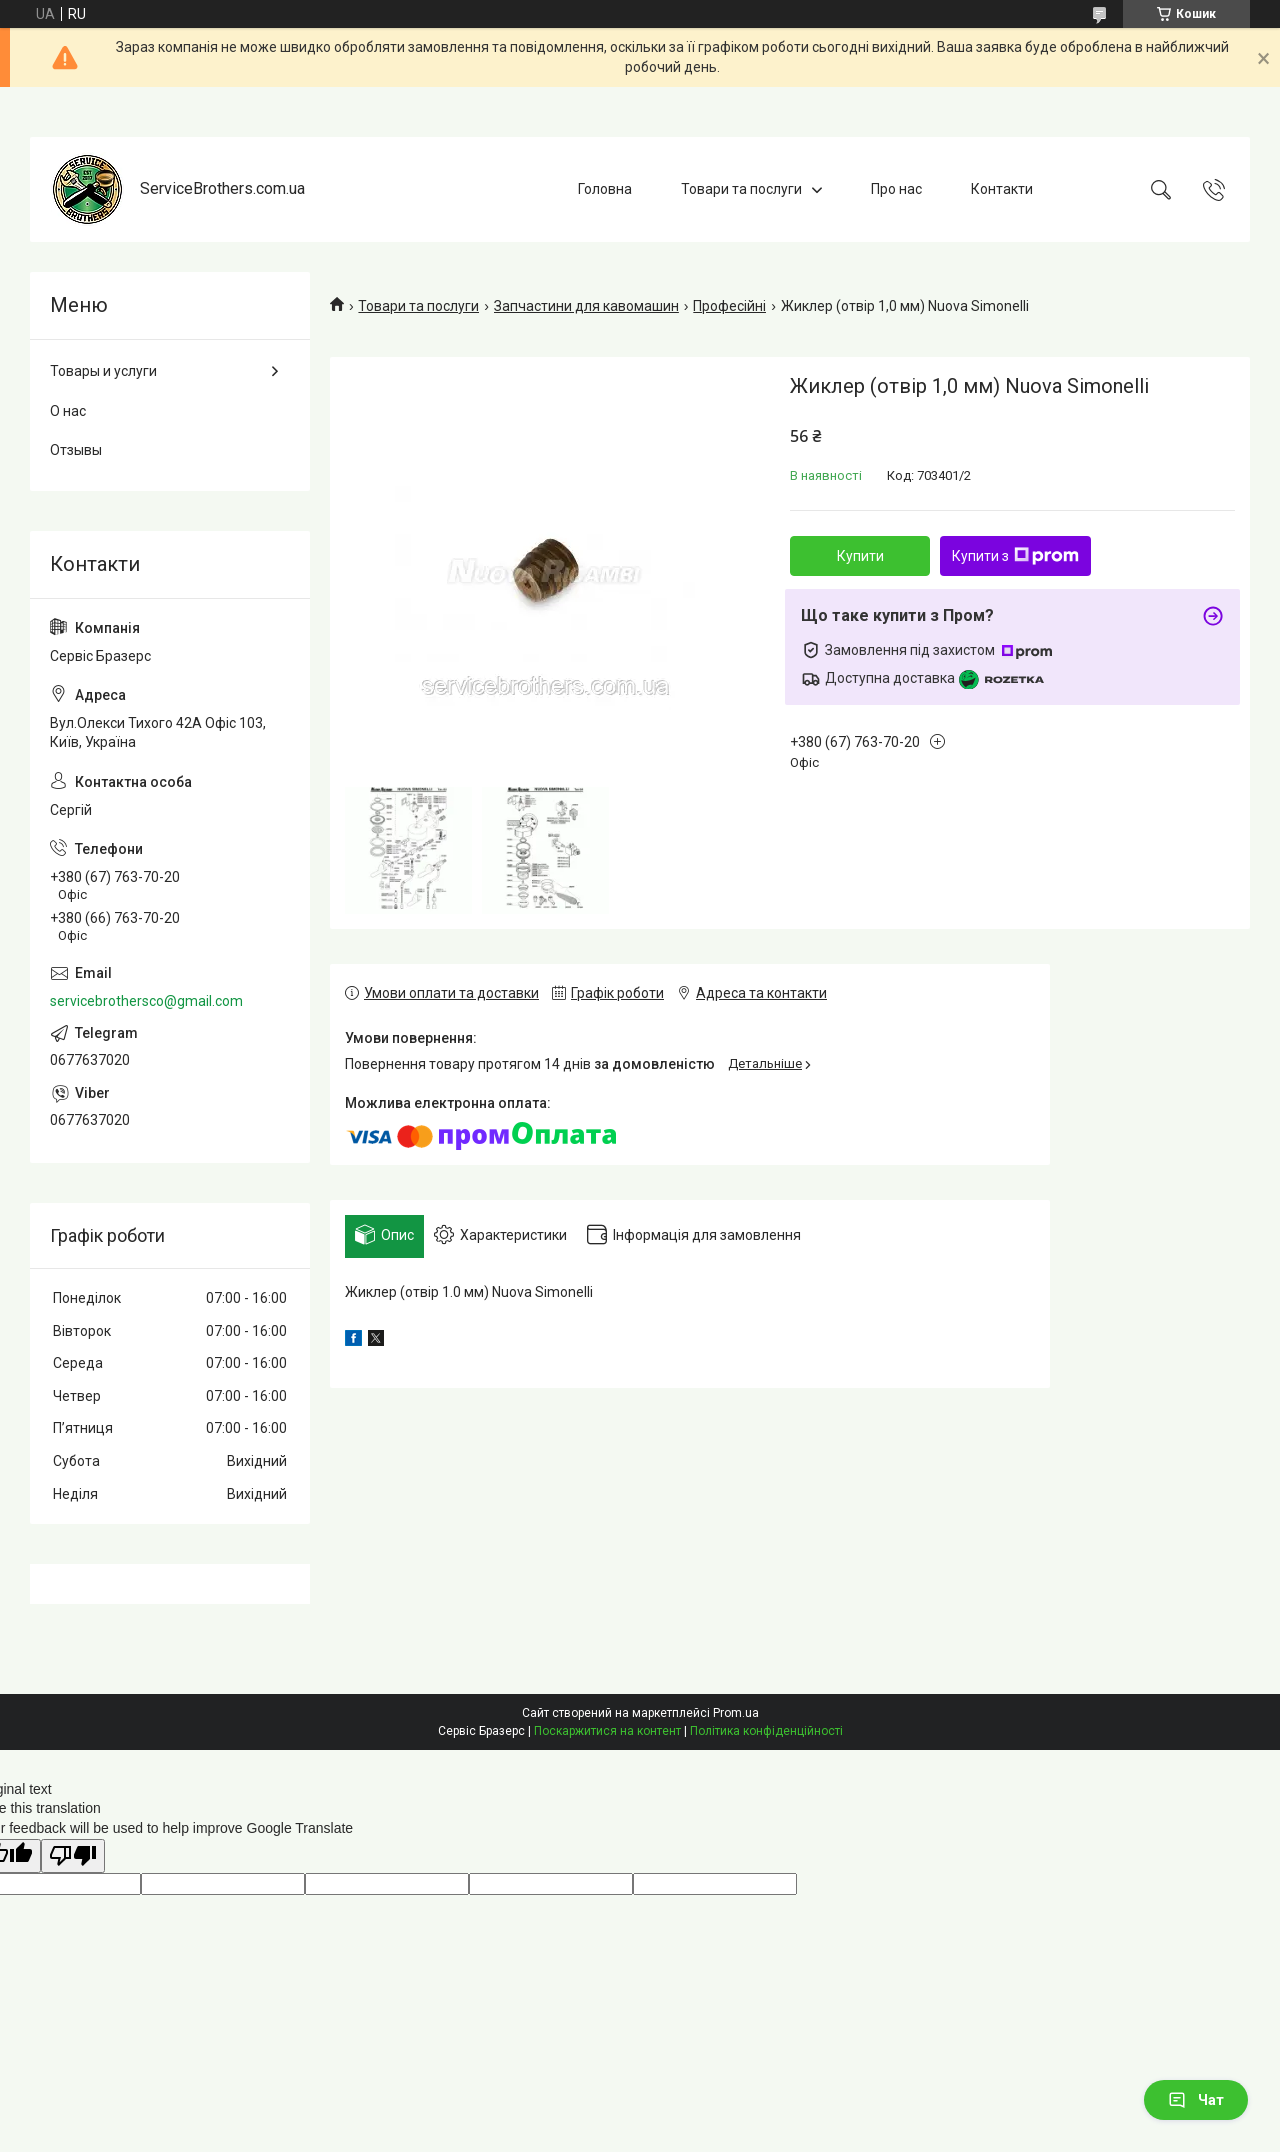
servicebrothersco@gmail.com (146, 1001)
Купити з (1015, 556)
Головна (605, 189)
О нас (68, 411)
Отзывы (76, 450)
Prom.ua (736, 1713)
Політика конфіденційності (766, 1731)
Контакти (1002, 189)
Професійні (729, 306)
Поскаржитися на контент (607, 1731)
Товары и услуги (103, 371)
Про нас (896, 189)
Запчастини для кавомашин (586, 306)
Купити (860, 556)
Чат (1196, 2100)
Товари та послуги (741, 189)
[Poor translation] (73, 1856)
